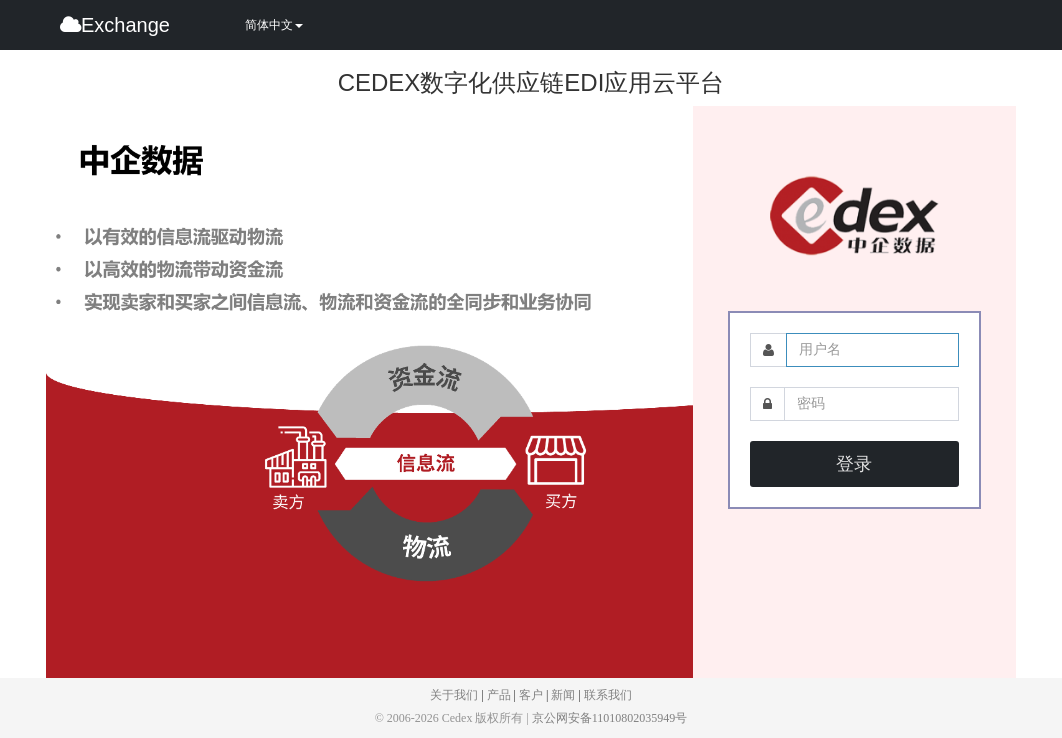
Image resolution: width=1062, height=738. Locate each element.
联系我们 (608, 695)
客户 (531, 695)
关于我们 (454, 695)
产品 (499, 695)
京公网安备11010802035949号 (610, 718)
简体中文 (274, 25)
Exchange (115, 25)
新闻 (563, 695)
